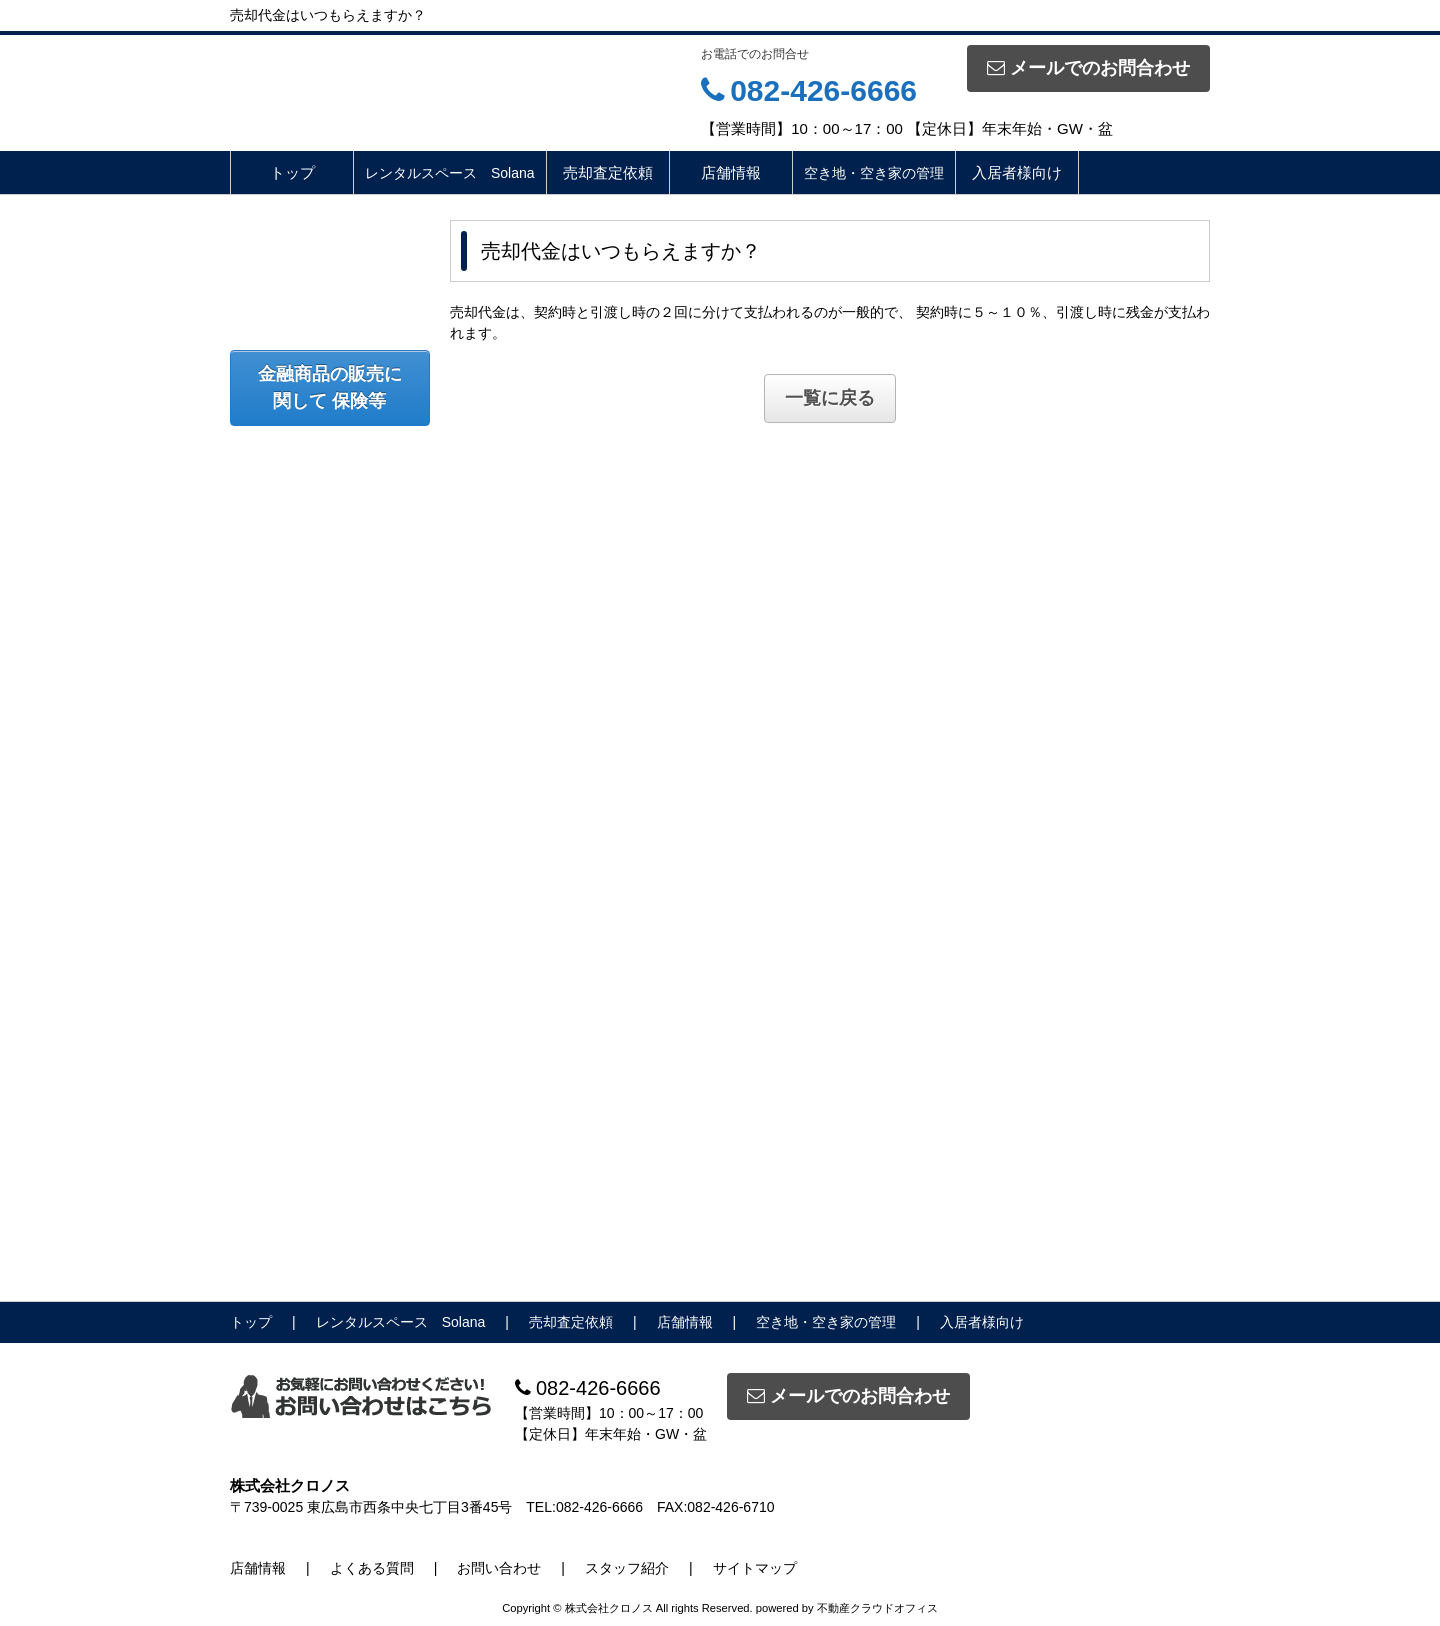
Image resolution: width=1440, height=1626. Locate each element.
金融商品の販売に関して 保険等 (330, 387)
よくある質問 (372, 1568)
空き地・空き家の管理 (874, 173)
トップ (292, 172)
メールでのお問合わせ (1088, 68)
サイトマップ (755, 1568)
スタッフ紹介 (627, 1568)
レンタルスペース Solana (450, 173)
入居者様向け (1017, 172)
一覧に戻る (830, 398)
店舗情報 (731, 172)
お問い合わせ (499, 1568)
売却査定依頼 (608, 172)
